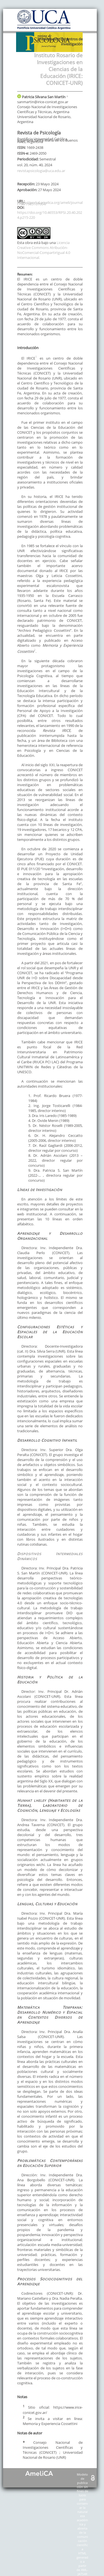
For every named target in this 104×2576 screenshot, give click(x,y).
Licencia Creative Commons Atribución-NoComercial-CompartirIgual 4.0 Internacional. (43, 250)
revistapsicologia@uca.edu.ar (41, 170)
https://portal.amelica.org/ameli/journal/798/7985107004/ (50, 203)
